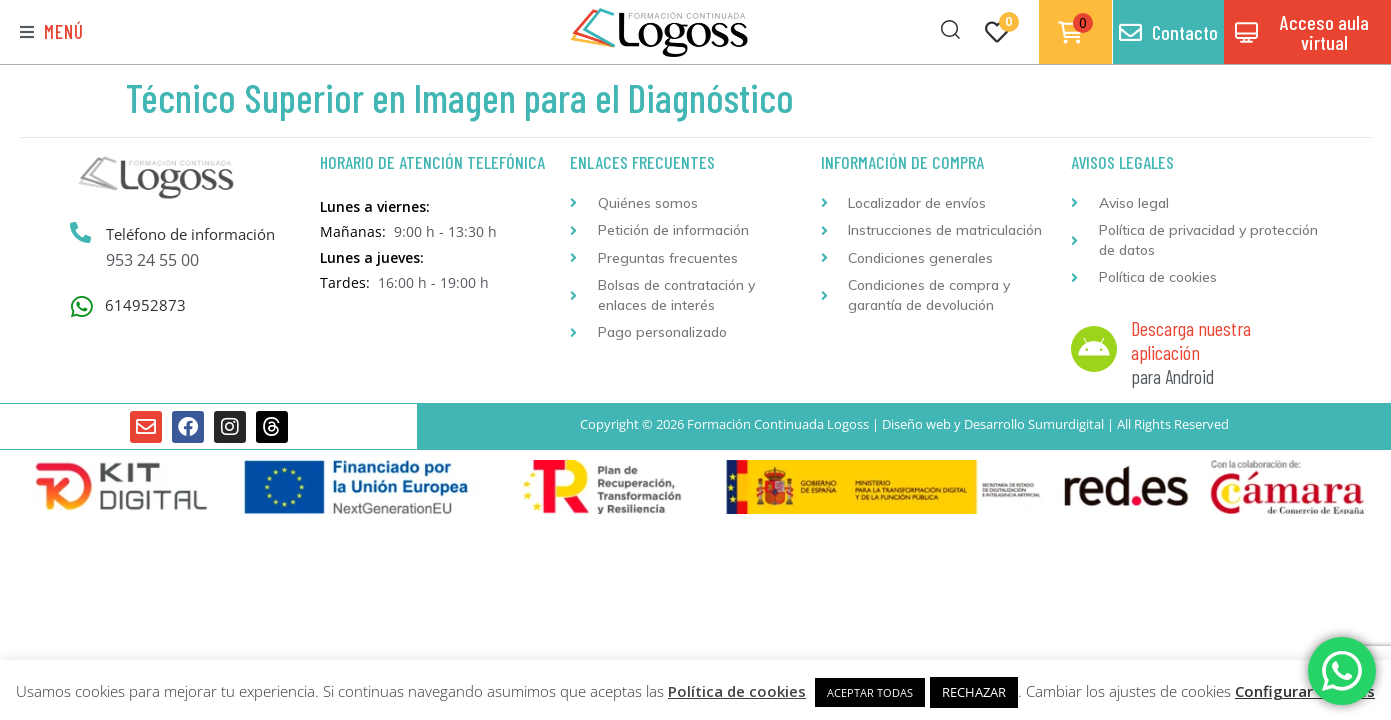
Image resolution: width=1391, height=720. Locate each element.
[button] (52, 32)
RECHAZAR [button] (974, 692)
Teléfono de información (191, 234)
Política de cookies (737, 691)
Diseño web (916, 424)
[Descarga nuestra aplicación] (1094, 349)
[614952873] (82, 306)
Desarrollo (994, 424)
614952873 (145, 305)
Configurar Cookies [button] (1305, 691)
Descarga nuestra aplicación (1191, 340)
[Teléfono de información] (81, 233)
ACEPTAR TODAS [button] (870, 692)
